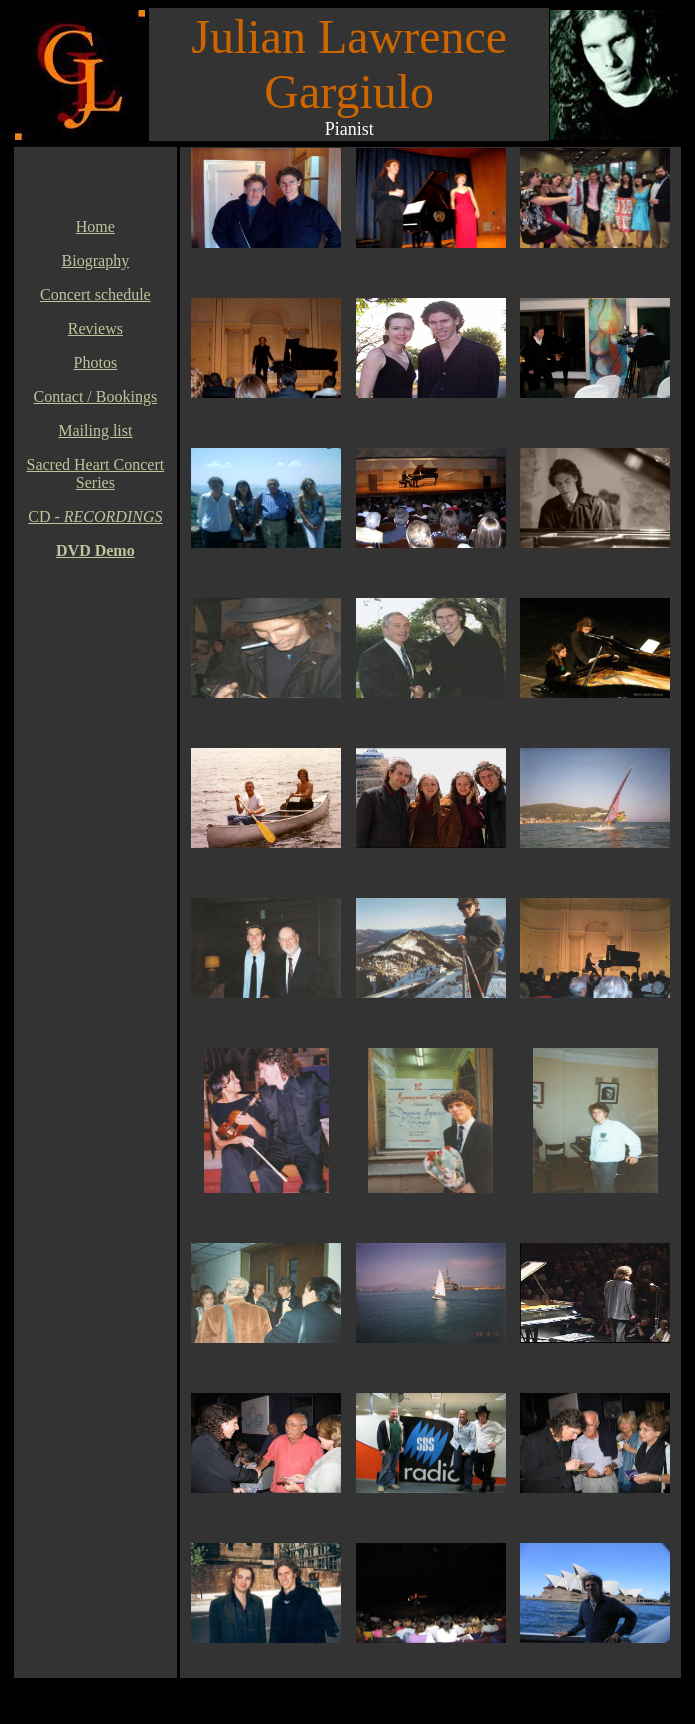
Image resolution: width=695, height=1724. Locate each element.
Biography (96, 260)
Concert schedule (95, 294)
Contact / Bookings (96, 396)
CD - (95, 516)
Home (95, 226)
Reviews (95, 328)
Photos (96, 362)
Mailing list (95, 430)
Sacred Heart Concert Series (96, 473)
